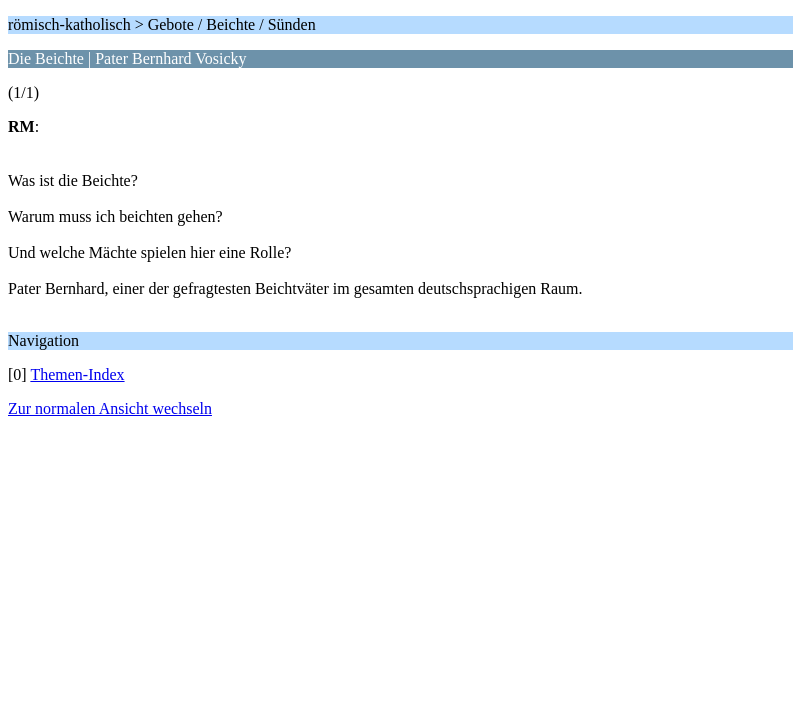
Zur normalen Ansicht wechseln (110, 408)
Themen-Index (77, 374)
